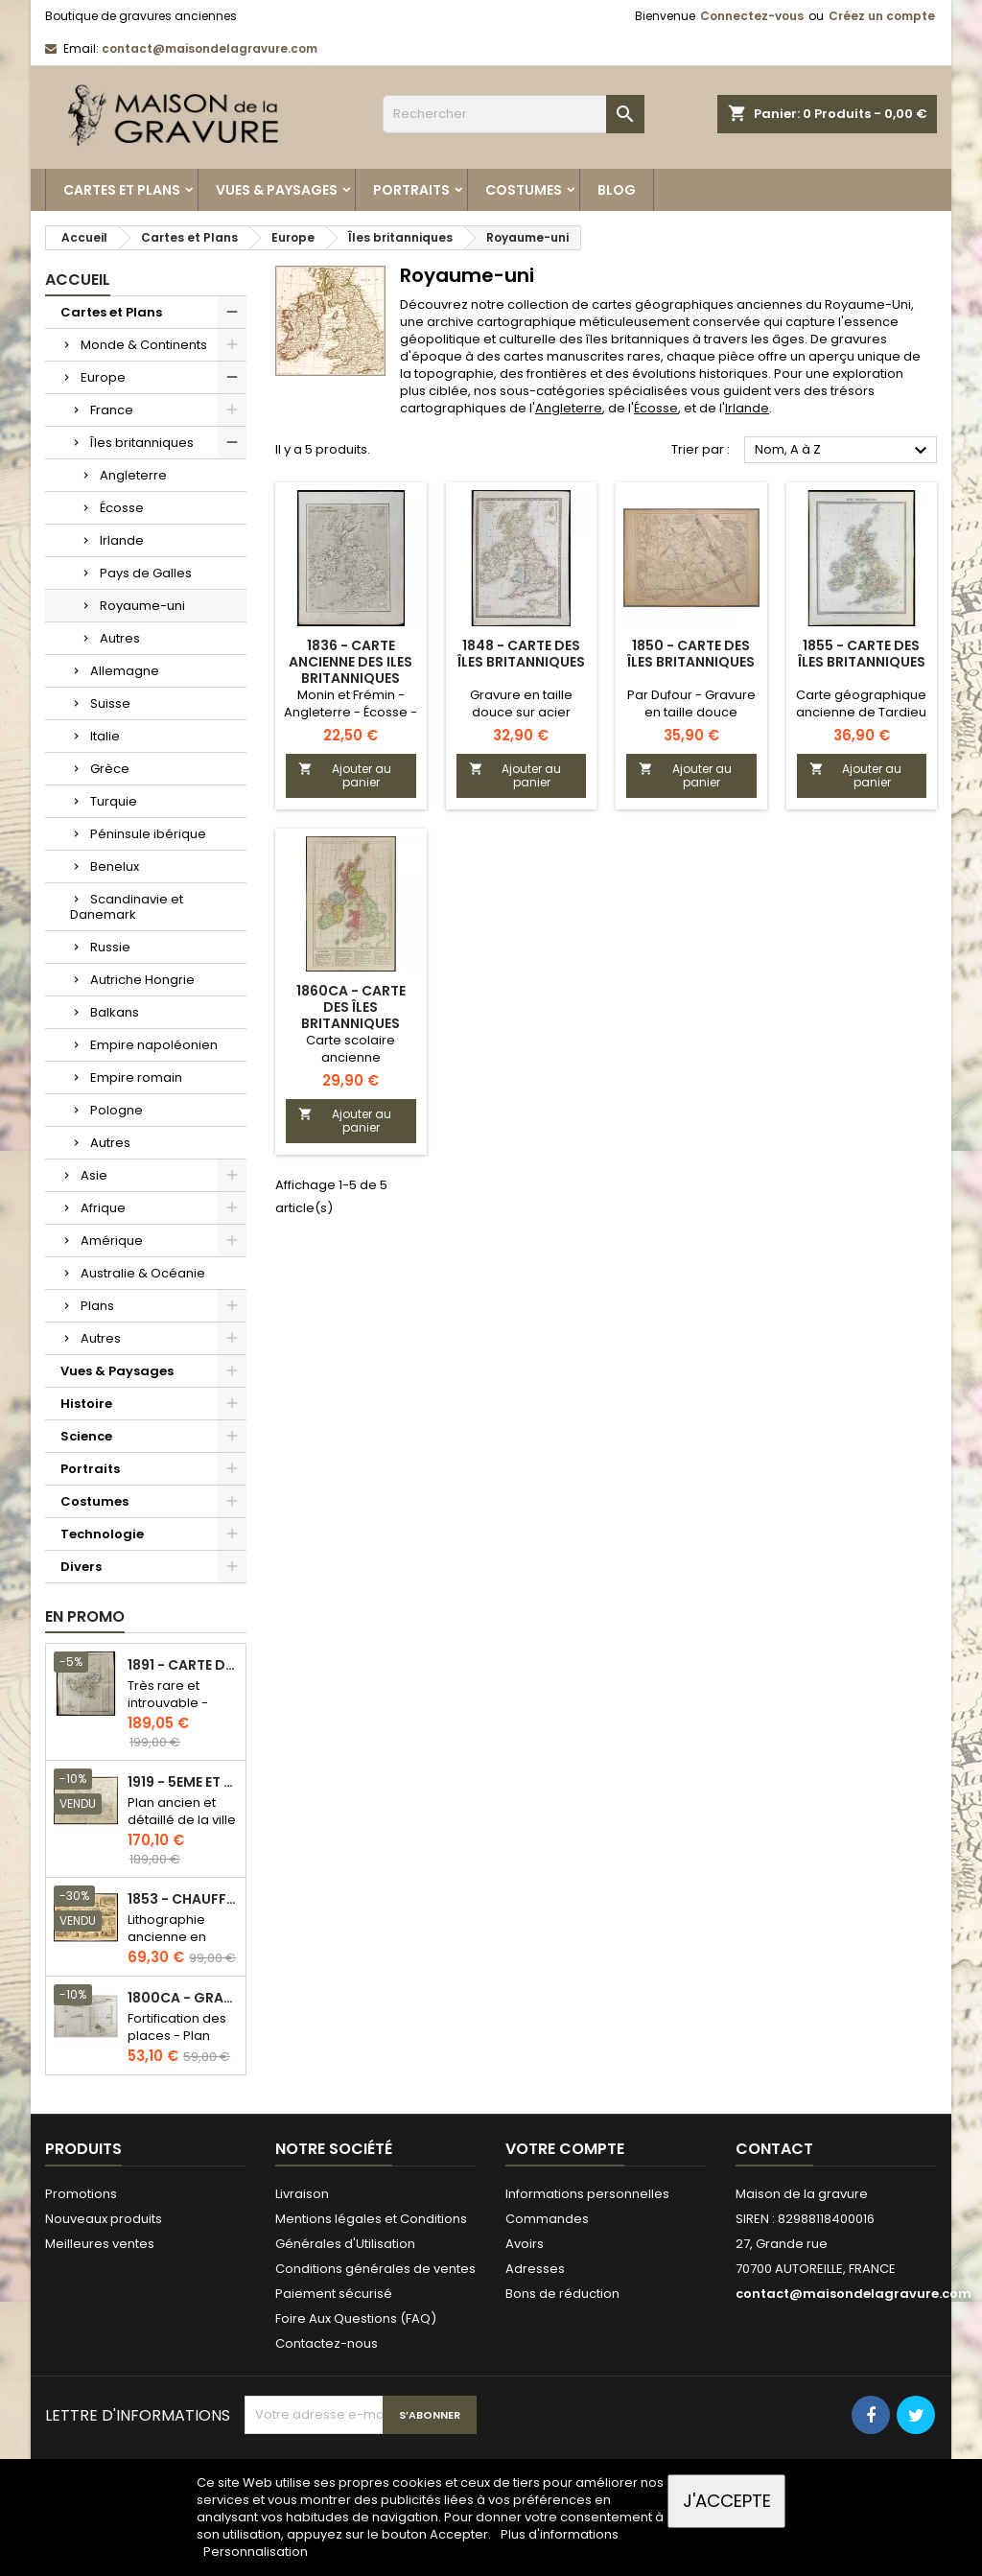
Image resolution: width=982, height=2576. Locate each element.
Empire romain (136, 1077)
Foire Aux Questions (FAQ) (355, 2318)
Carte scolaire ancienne (350, 1048)
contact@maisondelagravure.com (209, 48)
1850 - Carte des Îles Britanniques (691, 653)
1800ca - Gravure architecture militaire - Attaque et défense (183, 1998)
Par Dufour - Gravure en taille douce (691, 703)
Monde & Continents (144, 345)
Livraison (302, 2194)
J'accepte (727, 2501)
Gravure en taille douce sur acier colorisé (521, 712)
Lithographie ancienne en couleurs (167, 1936)
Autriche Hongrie (142, 980)
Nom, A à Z (843, 450)
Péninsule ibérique (148, 834)
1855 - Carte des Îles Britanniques (861, 653)
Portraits (411, 189)
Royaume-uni (142, 606)
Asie (94, 1175)
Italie (105, 736)
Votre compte (564, 2149)
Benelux (114, 866)
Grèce (109, 769)
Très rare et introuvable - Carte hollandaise (168, 1711)
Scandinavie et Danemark (126, 907)
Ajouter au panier (344, 775)
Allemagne (124, 671)
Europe (103, 377)
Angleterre (133, 475)
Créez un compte (882, 16)
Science (86, 1436)
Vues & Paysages (277, 189)
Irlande (122, 540)
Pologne (116, 1110)
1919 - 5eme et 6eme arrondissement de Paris (183, 1782)
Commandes (547, 2219)
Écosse (122, 508)
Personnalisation (255, 2551)
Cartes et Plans (121, 189)
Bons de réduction (562, 2293)
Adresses (535, 2269)
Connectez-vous (752, 16)
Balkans (114, 1012)
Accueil (77, 280)
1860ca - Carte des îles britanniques (351, 1007)
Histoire (86, 1403)
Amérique (112, 1240)
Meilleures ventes (99, 2244)
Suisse (110, 703)
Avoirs (524, 2244)
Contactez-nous (326, 2343)
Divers (81, 1566)
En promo (85, 1616)
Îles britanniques (142, 442)
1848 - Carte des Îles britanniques (521, 653)
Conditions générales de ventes (375, 2269)
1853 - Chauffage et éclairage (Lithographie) (183, 1899)
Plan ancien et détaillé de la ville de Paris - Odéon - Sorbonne (182, 1828)
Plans (97, 1306)
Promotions (81, 2194)
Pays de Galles (146, 573)
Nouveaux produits (103, 2219)
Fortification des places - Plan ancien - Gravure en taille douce (181, 2044)
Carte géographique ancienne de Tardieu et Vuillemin (861, 712)
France (111, 410)
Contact (774, 2149)
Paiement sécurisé (333, 2293)
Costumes (523, 189)
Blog (616, 189)
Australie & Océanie (143, 1273)
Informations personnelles (587, 2194)
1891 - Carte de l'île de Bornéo (183, 1665)
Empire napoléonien (154, 1045)
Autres (120, 638)
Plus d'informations (560, 2534)
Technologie (102, 1534)
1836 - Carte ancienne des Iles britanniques (350, 662)
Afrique (103, 1208)
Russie (110, 947)
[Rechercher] (513, 114)
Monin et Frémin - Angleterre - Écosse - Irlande (350, 712)
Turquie (113, 801)
